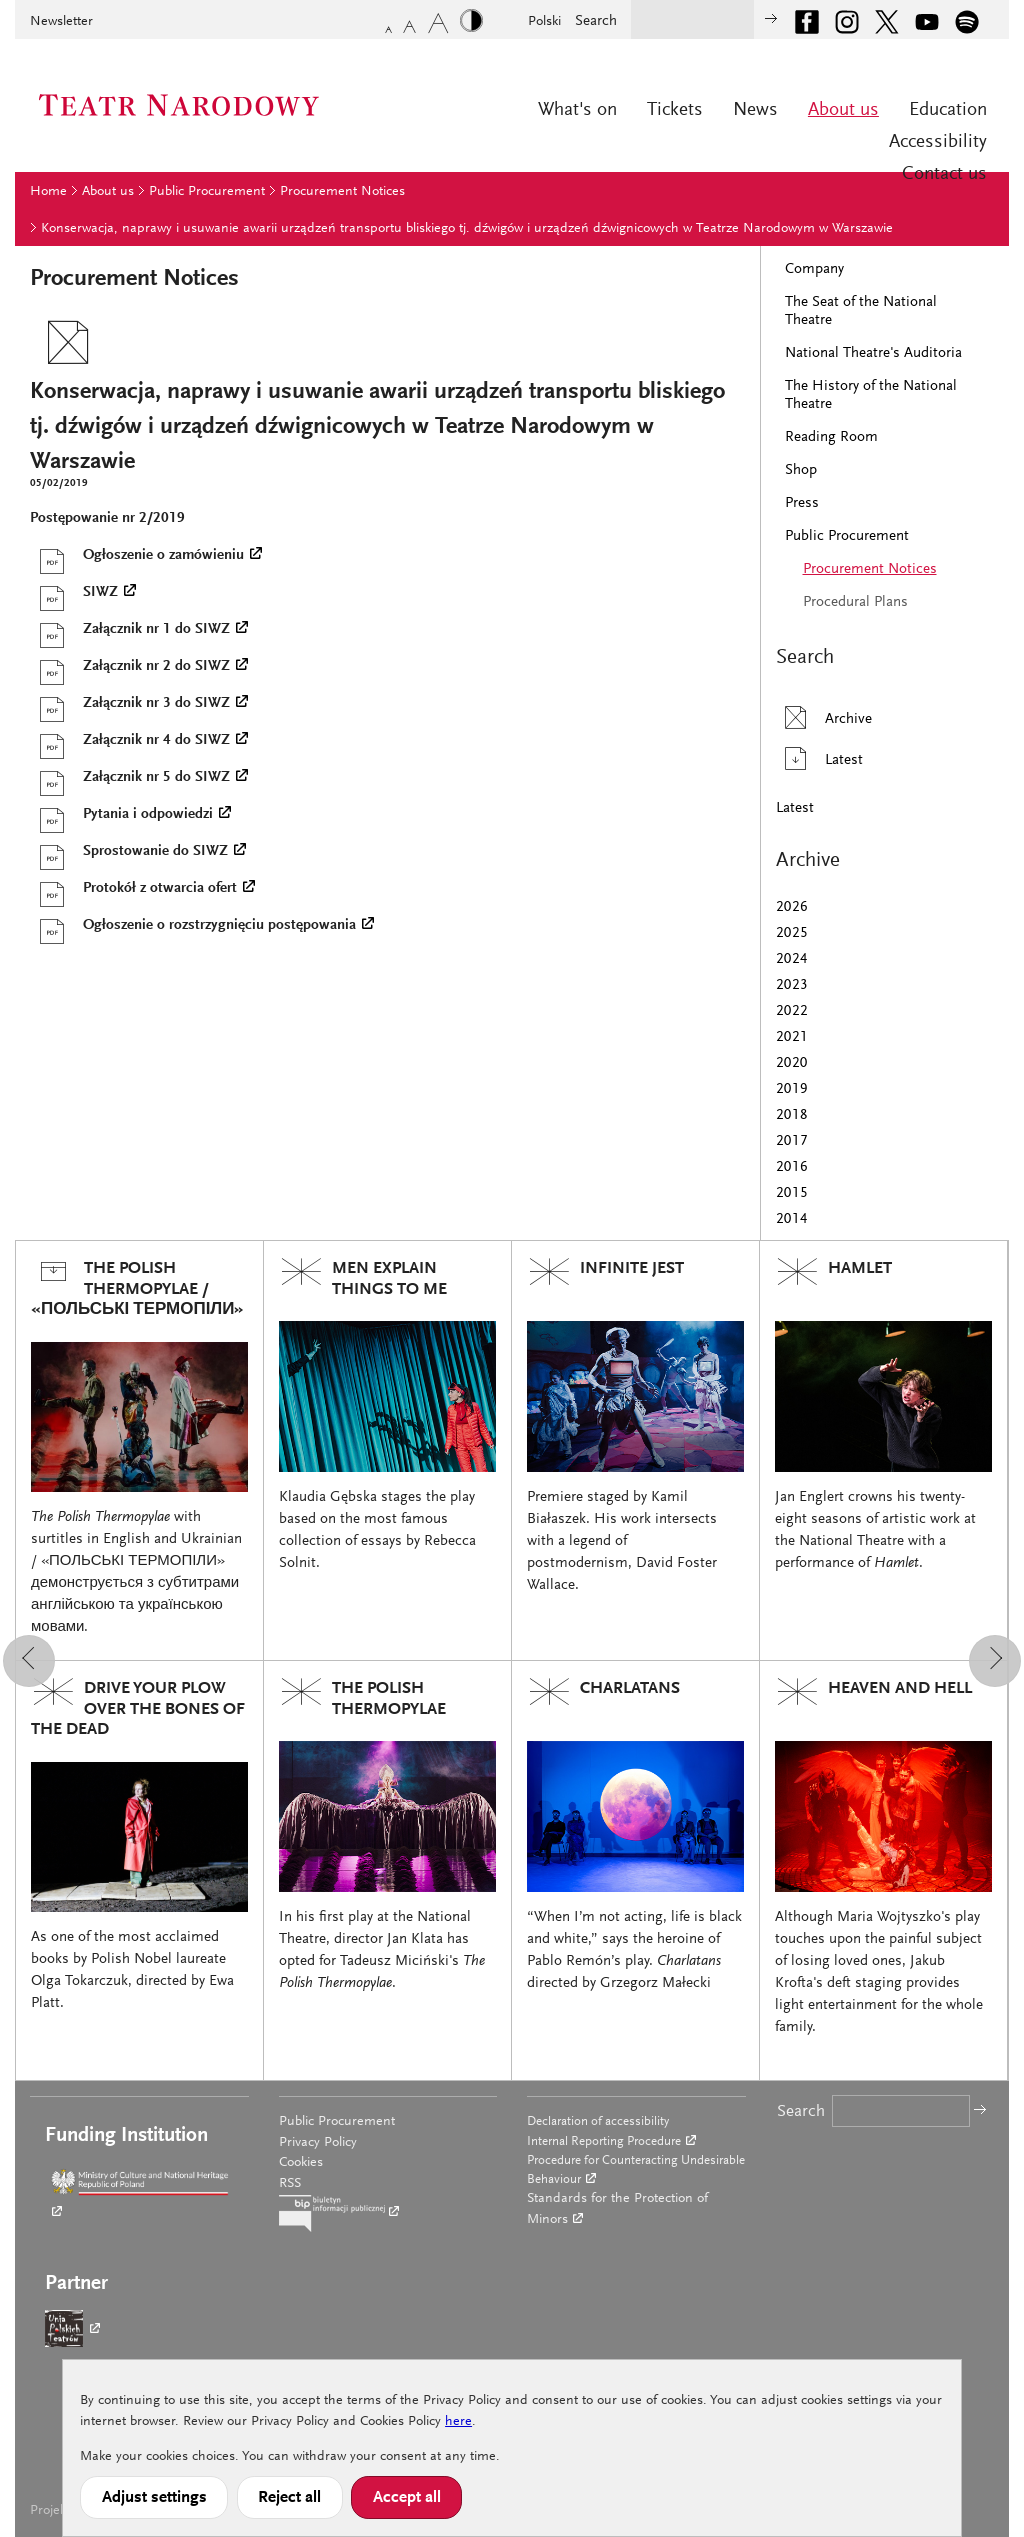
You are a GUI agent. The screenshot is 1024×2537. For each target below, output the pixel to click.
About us (843, 110)
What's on (577, 110)
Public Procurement (207, 192)
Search (596, 21)
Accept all (407, 2498)
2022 (792, 1011)
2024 (792, 959)
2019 (792, 1089)
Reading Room (831, 437)
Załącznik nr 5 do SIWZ (130, 778)
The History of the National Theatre (871, 395)
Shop (801, 470)
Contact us (944, 174)
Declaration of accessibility (598, 2121)
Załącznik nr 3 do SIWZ (130, 704)
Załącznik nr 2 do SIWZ (130, 667)
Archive (824, 717)
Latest (819, 758)
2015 (792, 1193)
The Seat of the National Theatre (861, 311)
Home (48, 192)
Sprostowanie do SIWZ (129, 852)
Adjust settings (154, 2498)
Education (948, 110)
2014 (792, 1219)
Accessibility (938, 142)
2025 (792, 933)
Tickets (675, 110)
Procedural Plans (855, 602)
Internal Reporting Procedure (604, 2141)
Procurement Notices (342, 192)
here (458, 2422)
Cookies (301, 2163)
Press (802, 503)
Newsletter (61, 22)
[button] (29, 1661)
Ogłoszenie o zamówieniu (137, 556)
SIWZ (74, 593)
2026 (792, 907)
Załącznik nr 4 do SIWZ (130, 741)
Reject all (289, 2498)
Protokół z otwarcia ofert (133, 889)
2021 (792, 1037)
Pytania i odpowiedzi (121, 815)
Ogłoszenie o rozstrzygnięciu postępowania (193, 926)
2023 (792, 985)
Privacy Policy (318, 2143)
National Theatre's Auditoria (873, 353)
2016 (792, 1167)
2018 (792, 1115)
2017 (792, 1141)
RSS (290, 2184)
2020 (792, 1063)
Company (814, 269)
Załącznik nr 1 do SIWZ (130, 630)
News (755, 110)
